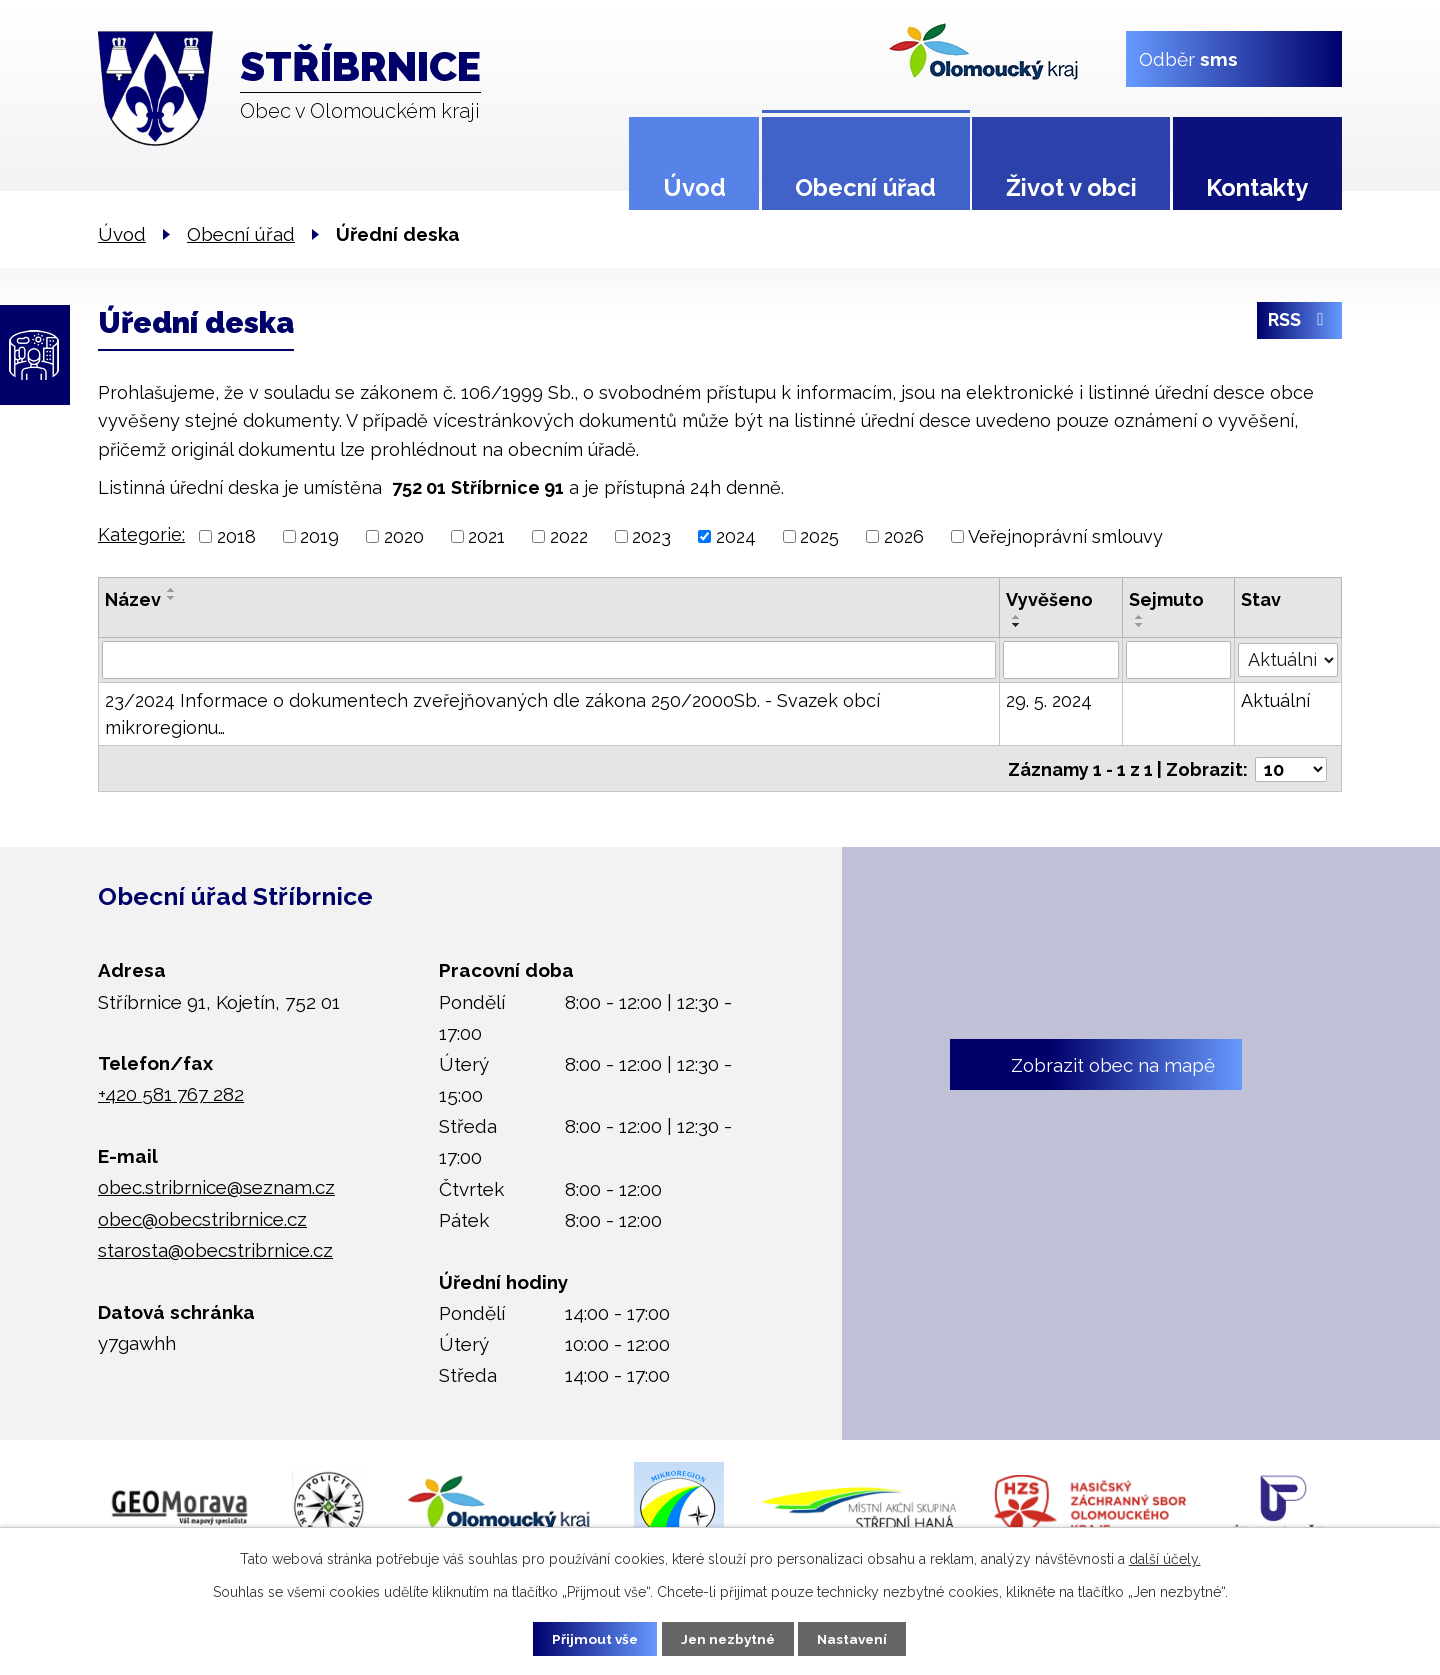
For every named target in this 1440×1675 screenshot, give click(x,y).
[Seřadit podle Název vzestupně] (172, 590)
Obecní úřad (865, 187)
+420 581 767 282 (171, 1092)
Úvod (694, 187)
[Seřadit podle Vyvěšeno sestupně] (1017, 625)
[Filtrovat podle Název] (549, 660)
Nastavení (859, 1638)
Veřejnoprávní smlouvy (1065, 536)
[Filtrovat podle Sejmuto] (1179, 660)
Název (133, 599)
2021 (486, 536)
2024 (736, 536)
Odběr (1188, 58)
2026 (904, 536)
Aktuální (1275, 700)
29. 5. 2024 (1049, 700)
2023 (651, 536)
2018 (236, 536)
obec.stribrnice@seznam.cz (216, 1185)
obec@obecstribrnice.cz (202, 1216)
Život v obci (1071, 187)
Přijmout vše (589, 1638)
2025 (819, 536)
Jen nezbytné (728, 1638)
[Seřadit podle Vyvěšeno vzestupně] (1017, 617)
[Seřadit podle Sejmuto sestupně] (1141, 625)
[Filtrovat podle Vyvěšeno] (1061, 660)
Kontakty (1257, 187)
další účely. (1165, 1558)
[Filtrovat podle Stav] (1288, 658)
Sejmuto (1167, 599)
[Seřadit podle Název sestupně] (172, 598)
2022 (569, 536)
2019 (319, 536)
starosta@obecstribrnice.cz (215, 1248)
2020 (404, 536)
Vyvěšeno (1049, 599)
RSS (1299, 323)
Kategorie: (141, 534)
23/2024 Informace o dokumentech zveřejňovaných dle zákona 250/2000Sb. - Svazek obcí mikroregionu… (492, 714)
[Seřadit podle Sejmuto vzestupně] (1141, 617)
